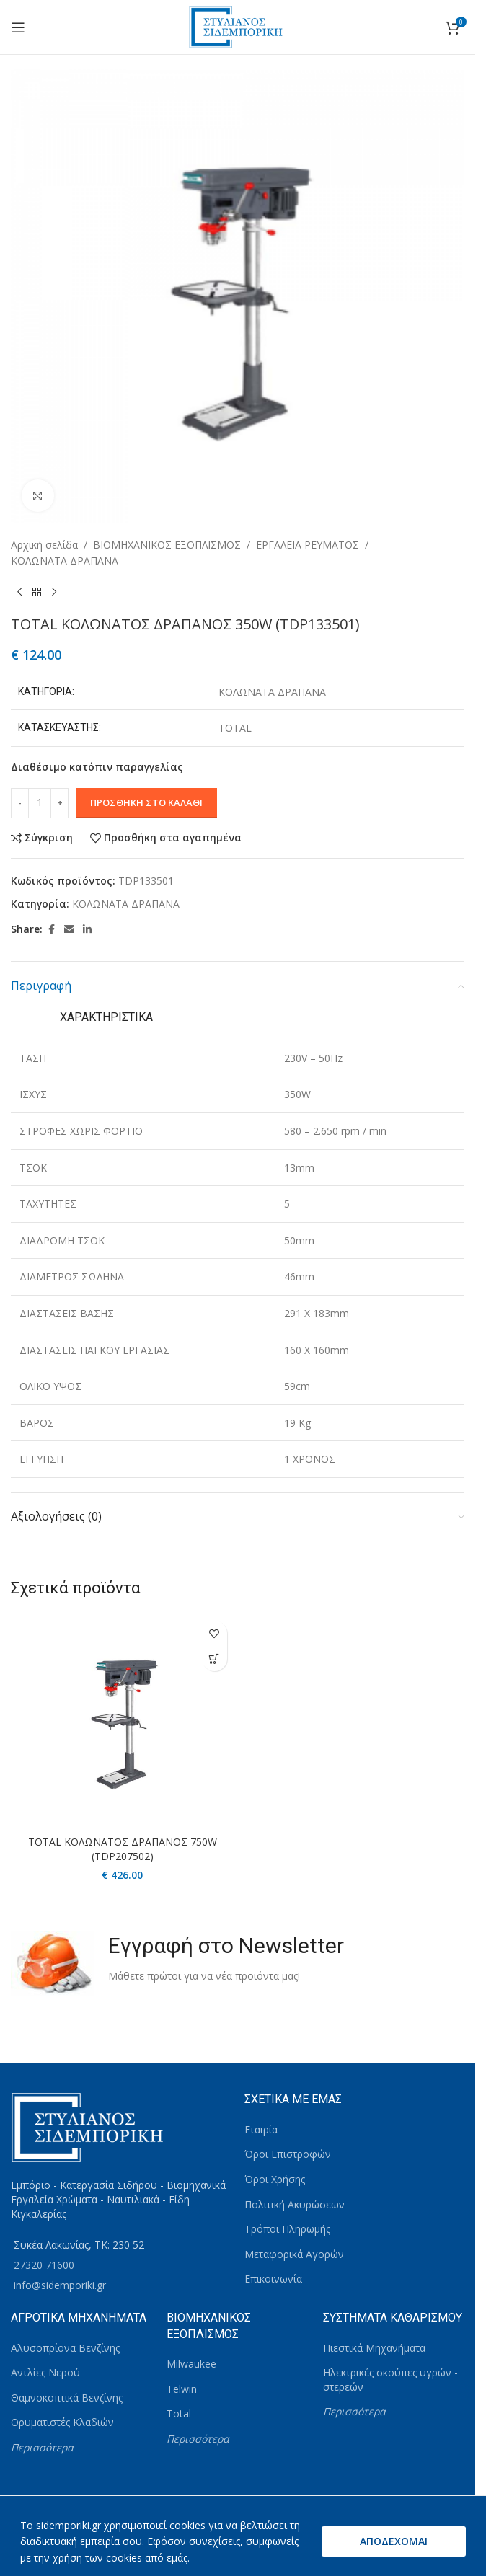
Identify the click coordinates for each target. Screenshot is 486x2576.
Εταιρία (261, 2129)
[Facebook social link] (51, 929)
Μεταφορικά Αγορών (294, 2254)
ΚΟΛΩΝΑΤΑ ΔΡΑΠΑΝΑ (64, 560)
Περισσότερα (42, 2447)
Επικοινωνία (273, 2278)
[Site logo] (237, 25)
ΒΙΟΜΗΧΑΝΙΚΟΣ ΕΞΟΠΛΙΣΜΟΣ (167, 545)
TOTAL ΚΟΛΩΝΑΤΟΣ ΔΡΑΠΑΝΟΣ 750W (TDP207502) (122, 1849)
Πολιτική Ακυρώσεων (294, 2204)
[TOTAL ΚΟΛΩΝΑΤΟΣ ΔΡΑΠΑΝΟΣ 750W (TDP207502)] (122, 1721)
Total (179, 2413)
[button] (214, 1658)
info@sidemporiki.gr (60, 2285)
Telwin (182, 2389)
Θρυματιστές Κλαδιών (62, 2422)
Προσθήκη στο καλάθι (146, 802)
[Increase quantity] (59, 803)
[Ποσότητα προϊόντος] (39, 803)
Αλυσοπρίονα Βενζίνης (65, 2348)
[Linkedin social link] (87, 929)
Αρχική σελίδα (44, 545)
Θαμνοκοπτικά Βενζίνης (67, 2397)
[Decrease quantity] (20, 803)
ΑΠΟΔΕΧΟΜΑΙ (394, 2541)
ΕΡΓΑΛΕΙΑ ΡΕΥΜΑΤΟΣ (307, 545)
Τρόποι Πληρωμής (287, 2229)
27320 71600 (44, 2265)
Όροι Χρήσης (274, 2179)
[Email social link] (69, 929)
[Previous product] (19, 592)
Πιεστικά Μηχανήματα (374, 2348)
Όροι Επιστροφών (287, 2154)
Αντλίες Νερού (45, 2372)
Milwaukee (191, 2364)
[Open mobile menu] (18, 27)
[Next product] (54, 592)
